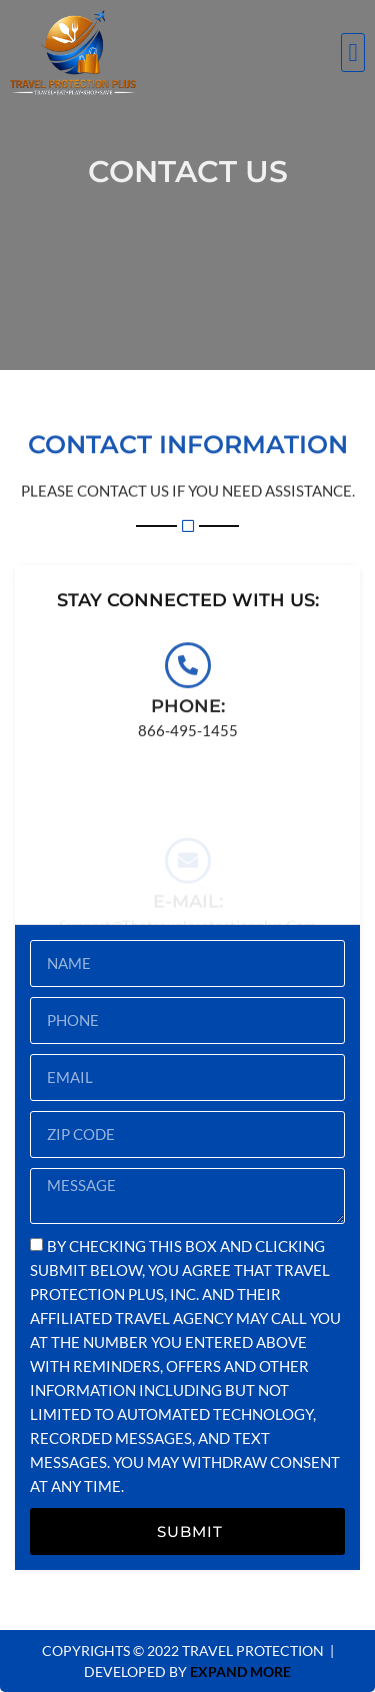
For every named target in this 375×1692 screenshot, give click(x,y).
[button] (353, 53)
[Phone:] (188, 673)
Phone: (188, 714)
